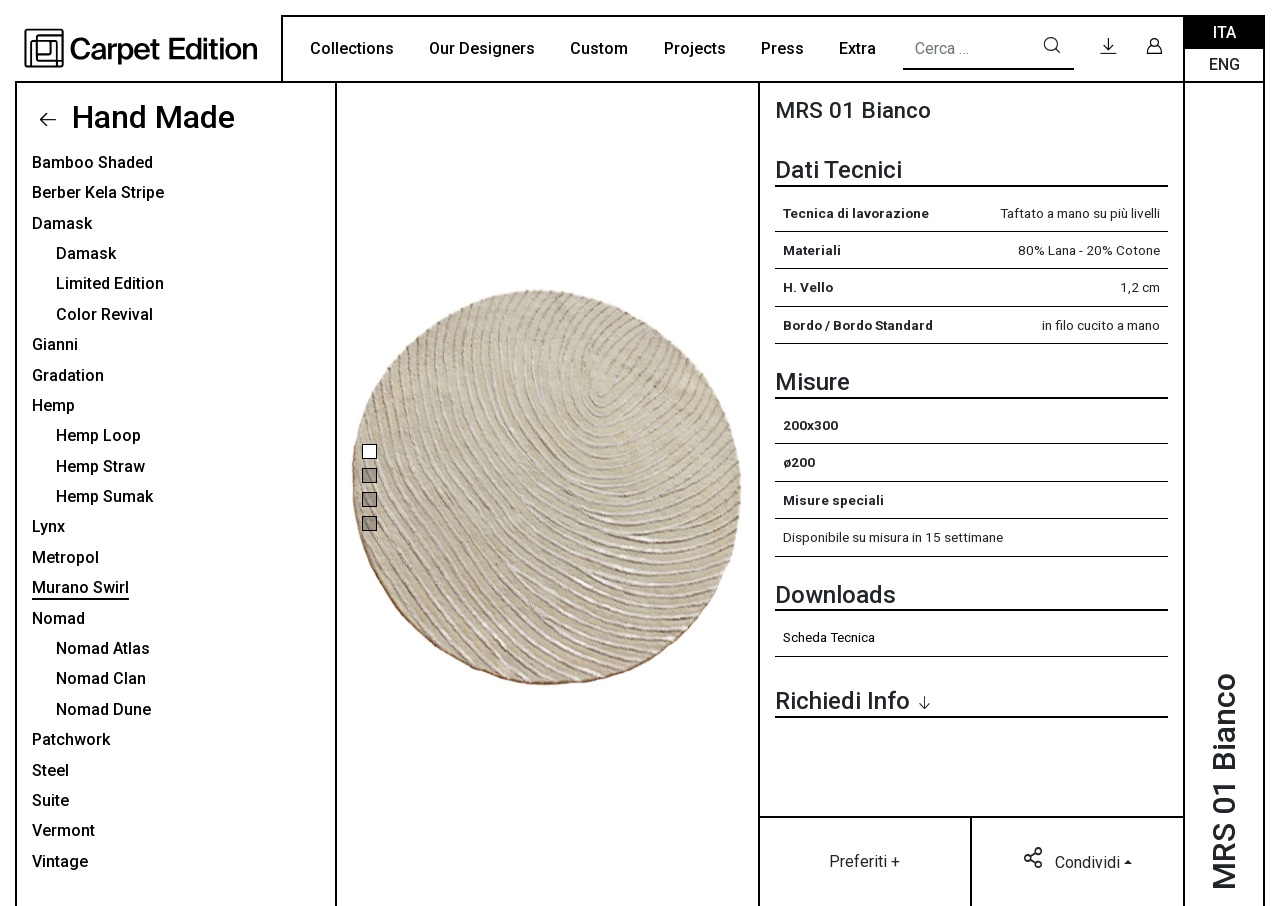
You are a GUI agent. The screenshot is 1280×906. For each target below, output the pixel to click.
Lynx (48, 526)
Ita (1224, 32)
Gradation (68, 375)
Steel (50, 770)
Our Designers (482, 48)
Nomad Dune (103, 709)
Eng (1224, 64)
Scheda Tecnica (829, 637)
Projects (695, 48)
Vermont (63, 830)
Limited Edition (110, 283)
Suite (50, 800)
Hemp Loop (98, 435)
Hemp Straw (100, 466)
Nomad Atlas (103, 648)
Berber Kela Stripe (98, 192)
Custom (599, 48)
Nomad (58, 618)
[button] (369, 451)
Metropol (65, 557)
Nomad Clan (101, 678)
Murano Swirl (80, 587)
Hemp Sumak (104, 496)
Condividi (1073, 861)
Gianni (55, 344)
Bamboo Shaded (92, 162)
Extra (857, 48)
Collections (352, 48)
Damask (62, 223)
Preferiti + (864, 861)
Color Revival (104, 314)
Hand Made (149, 117)
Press (782, 48)
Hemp (53, 405)
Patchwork (71, 739)
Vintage (60, 861)
